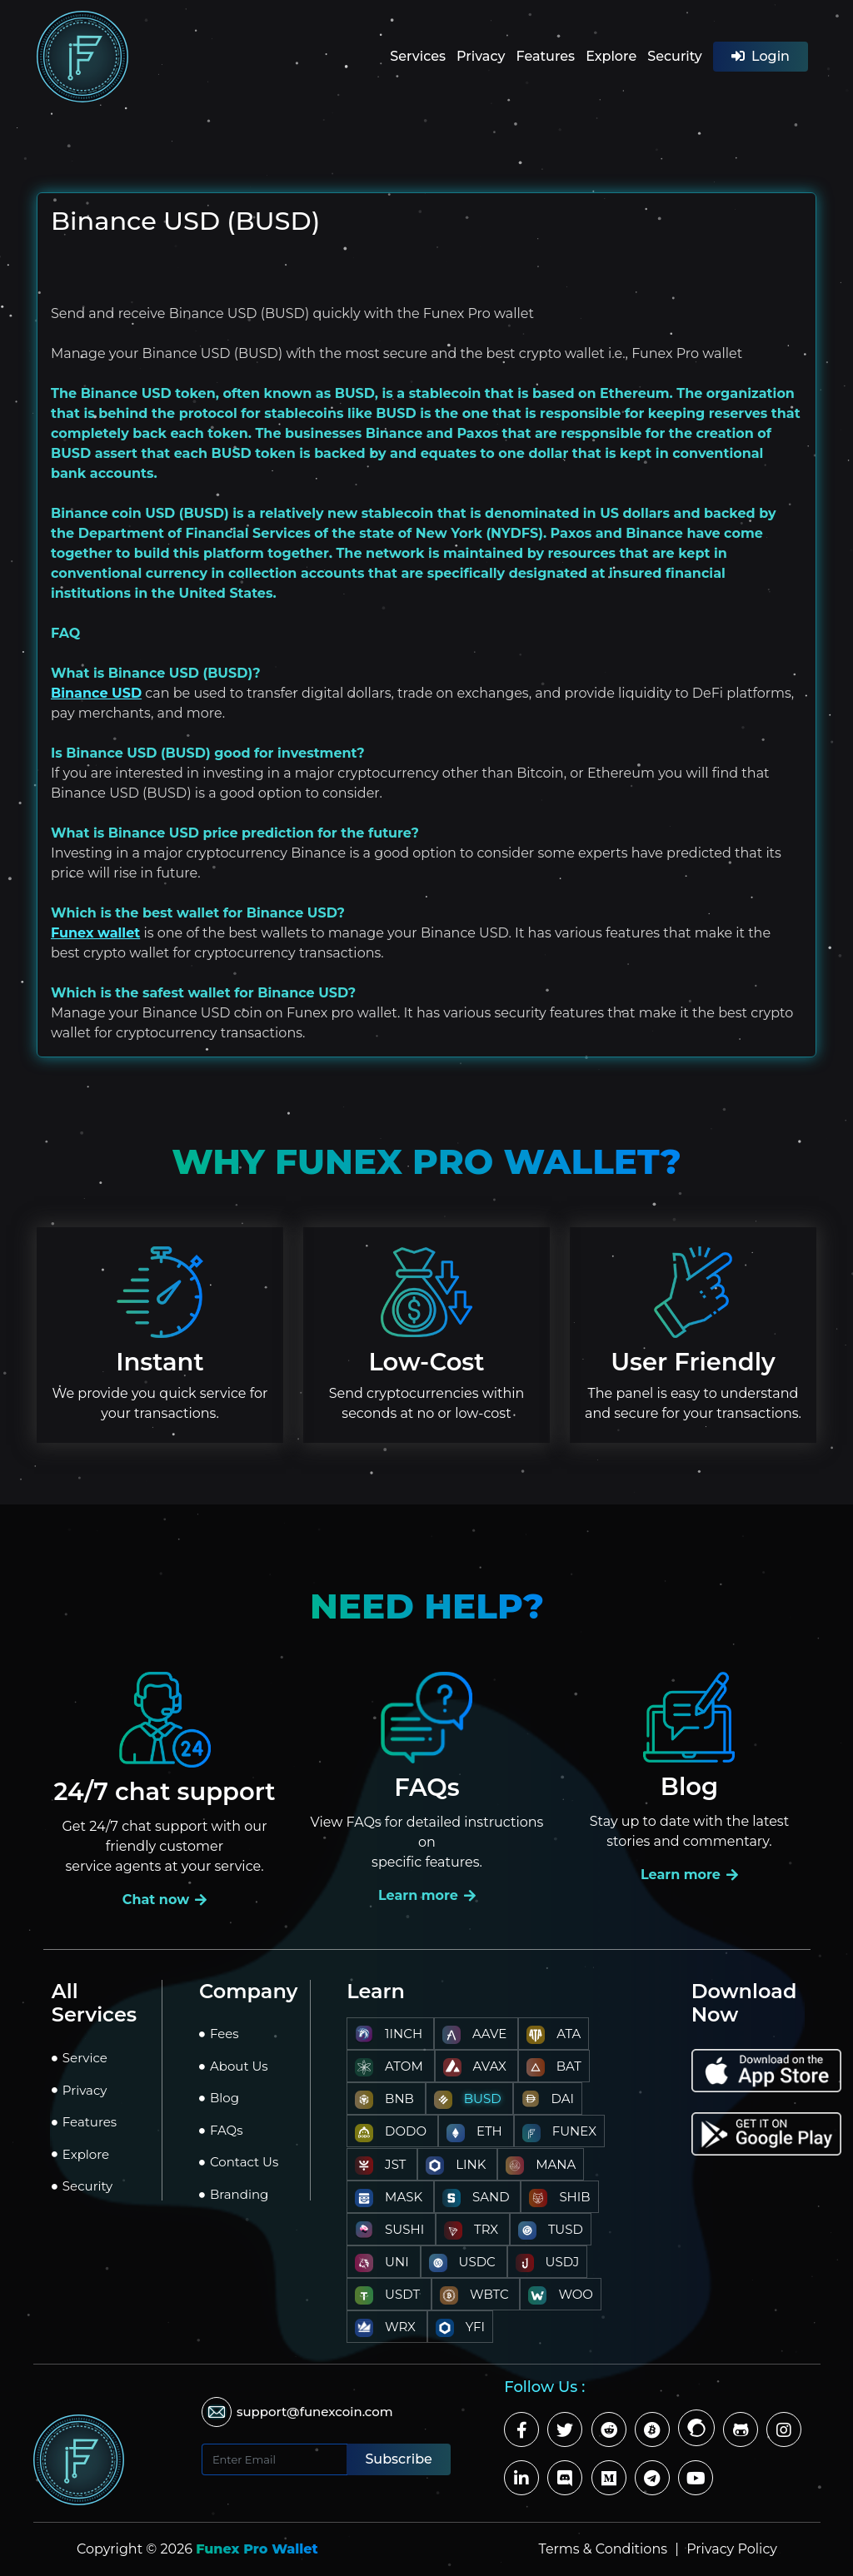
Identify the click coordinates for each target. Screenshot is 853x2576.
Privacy (480, 56)
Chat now (164, 1899)
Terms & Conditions (605, 2549)
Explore (611, 56)
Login (760, 56)
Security (674, 56)
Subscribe (398, 2459)
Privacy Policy (731, 2549)
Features (545, 56)
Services (418, 56)
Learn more (427, 1895)
